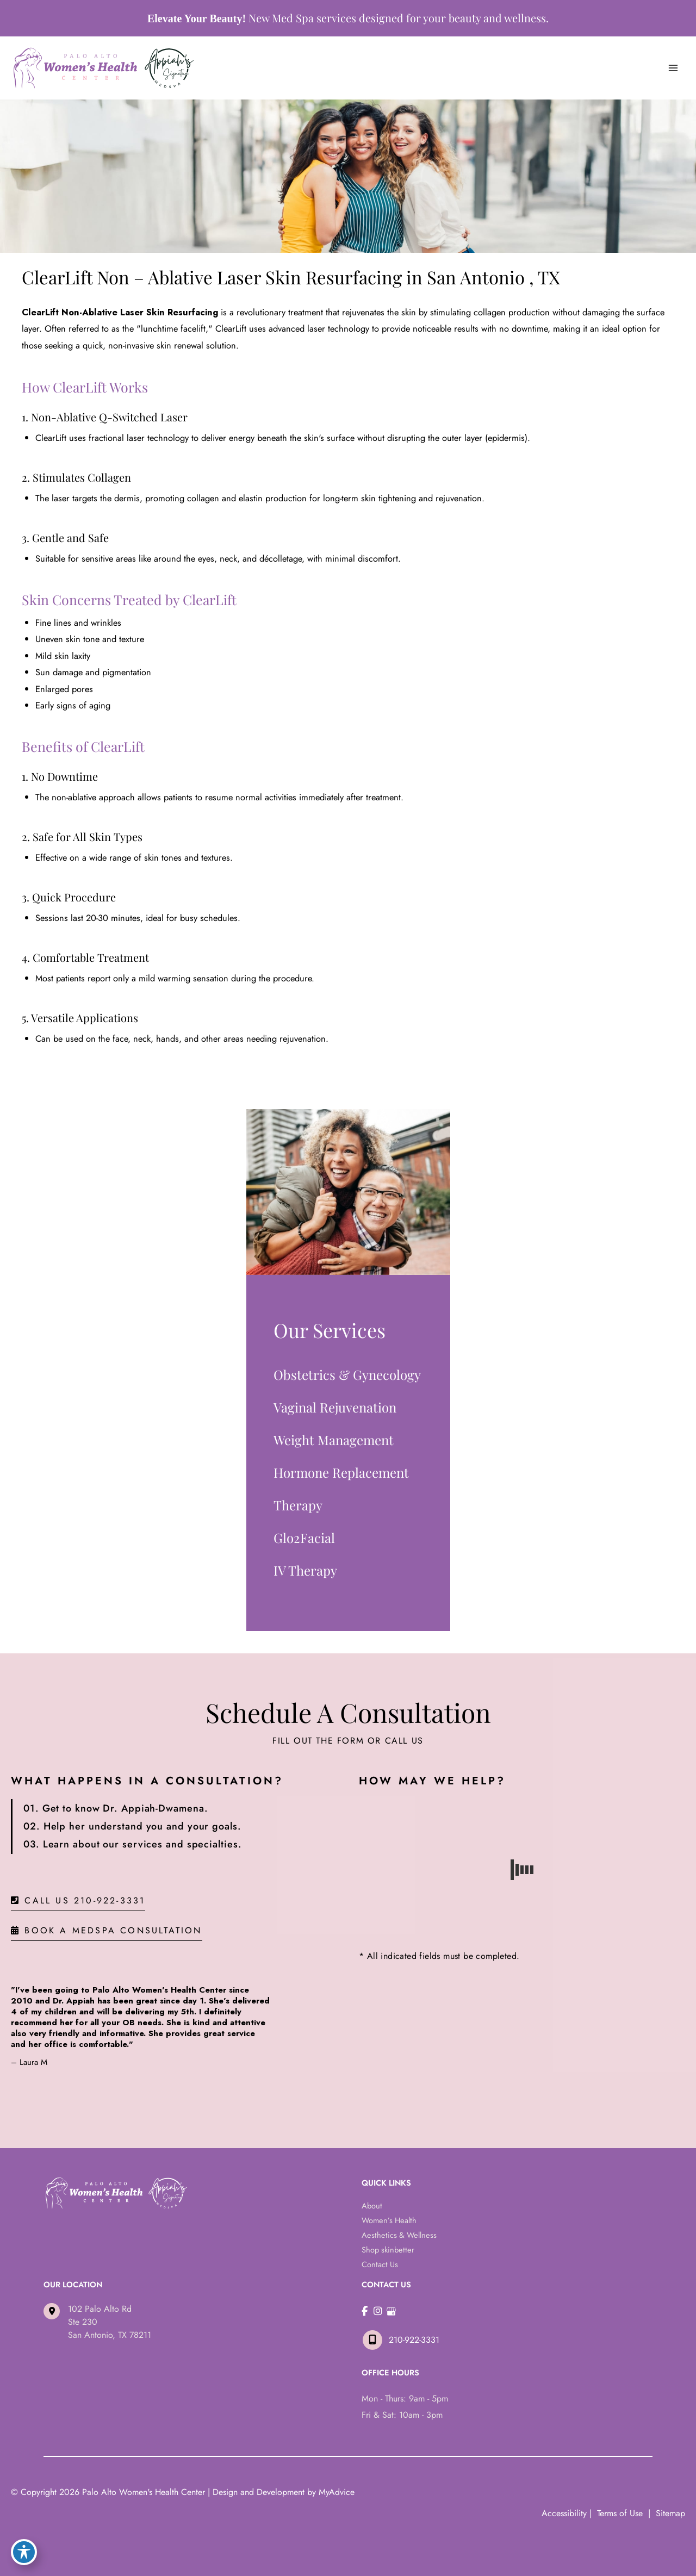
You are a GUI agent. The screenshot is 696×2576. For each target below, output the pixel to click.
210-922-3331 (400, 2340)
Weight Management (334, 1439)
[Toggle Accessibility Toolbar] (24, 2552)
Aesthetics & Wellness (399, 2235)
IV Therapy (305, 1570)
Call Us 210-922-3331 (78, 1901)
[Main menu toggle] (673, 68)
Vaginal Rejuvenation (335, 1407)
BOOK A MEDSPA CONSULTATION (106, 1931)
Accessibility (564, 2513)
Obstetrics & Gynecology (347, 1374)
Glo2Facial (304, 1537)
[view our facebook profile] (364, 2311)
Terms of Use (619, 2513)
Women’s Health (389, 2220)
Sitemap (669, 2513)
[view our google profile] (391, 2311)
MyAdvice (337, 2492)
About (372, 2205)
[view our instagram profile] (378, 2311)
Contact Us (380, 2264)
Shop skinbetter (388, 2249)
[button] (78, 1900)
